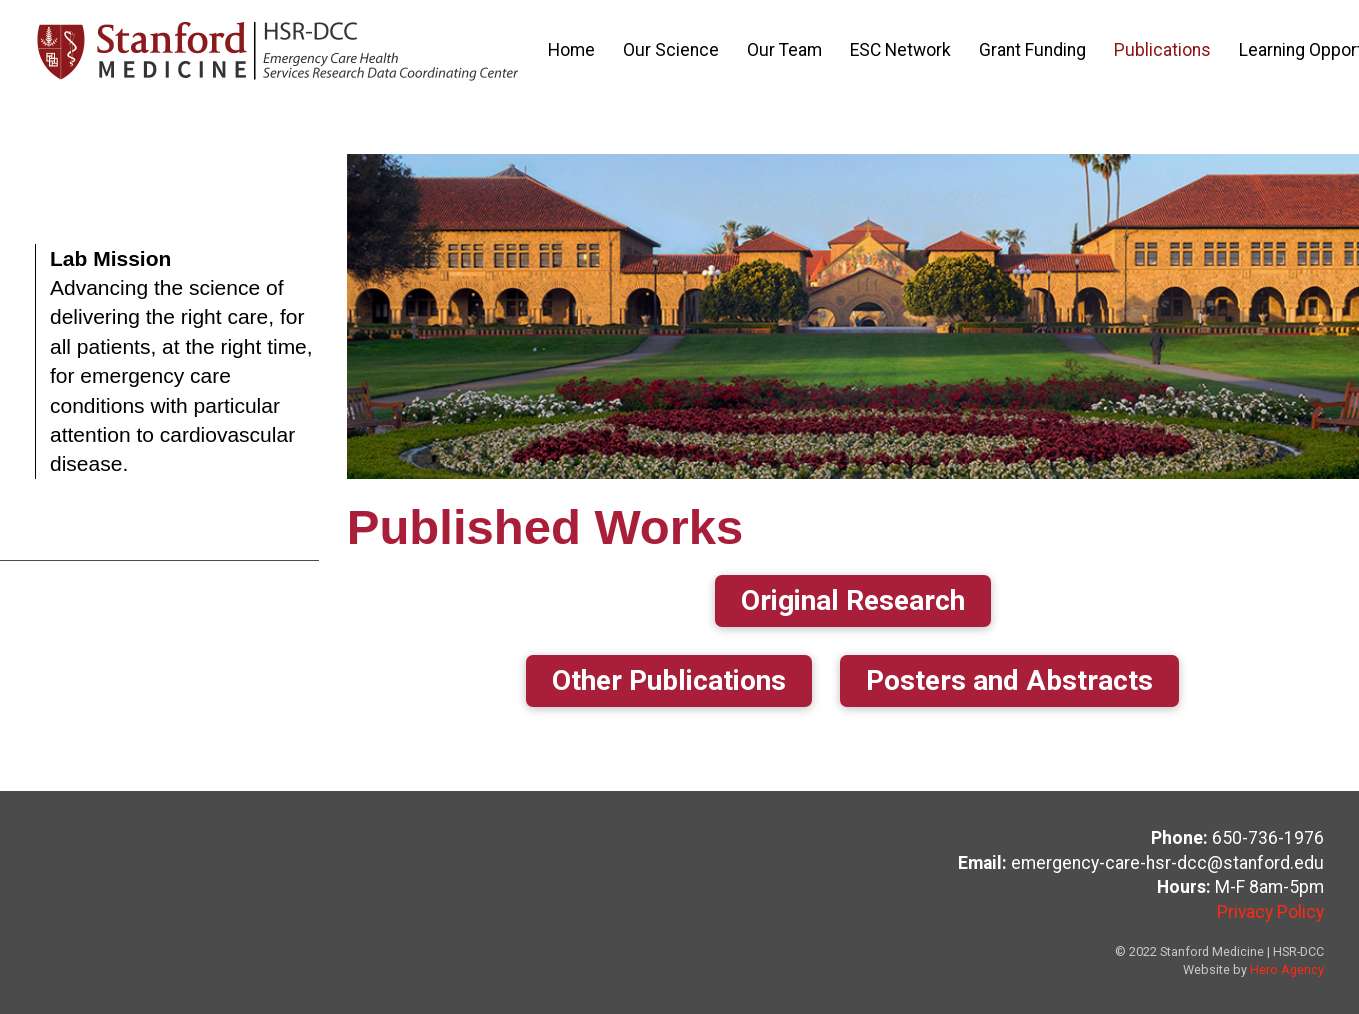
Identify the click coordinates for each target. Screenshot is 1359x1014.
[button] (853, 601)
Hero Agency (1287, 969)
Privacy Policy (1270, 912)
